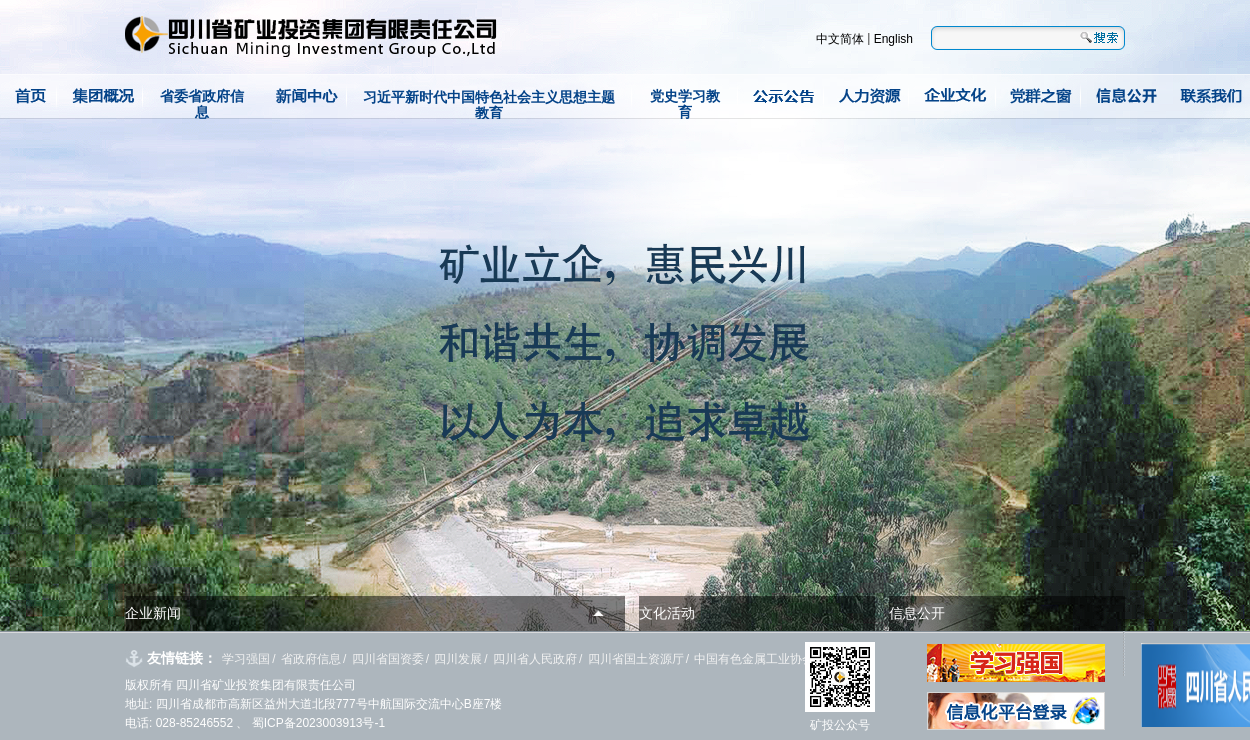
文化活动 (667, 613)
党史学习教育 (685, 103)
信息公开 (917, 613)
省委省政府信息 (202, 103)
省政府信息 (311, 659)
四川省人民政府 (535, 659)
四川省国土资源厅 (636, 659)
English (893, 39)
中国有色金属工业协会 (754, 659)
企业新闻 (153, 613)
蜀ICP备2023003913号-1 (316, 723)
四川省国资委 (388, 659)
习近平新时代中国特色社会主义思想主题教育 (489, 104)
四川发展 (458, 659)
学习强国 (246, 659)
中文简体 (840, 39)
